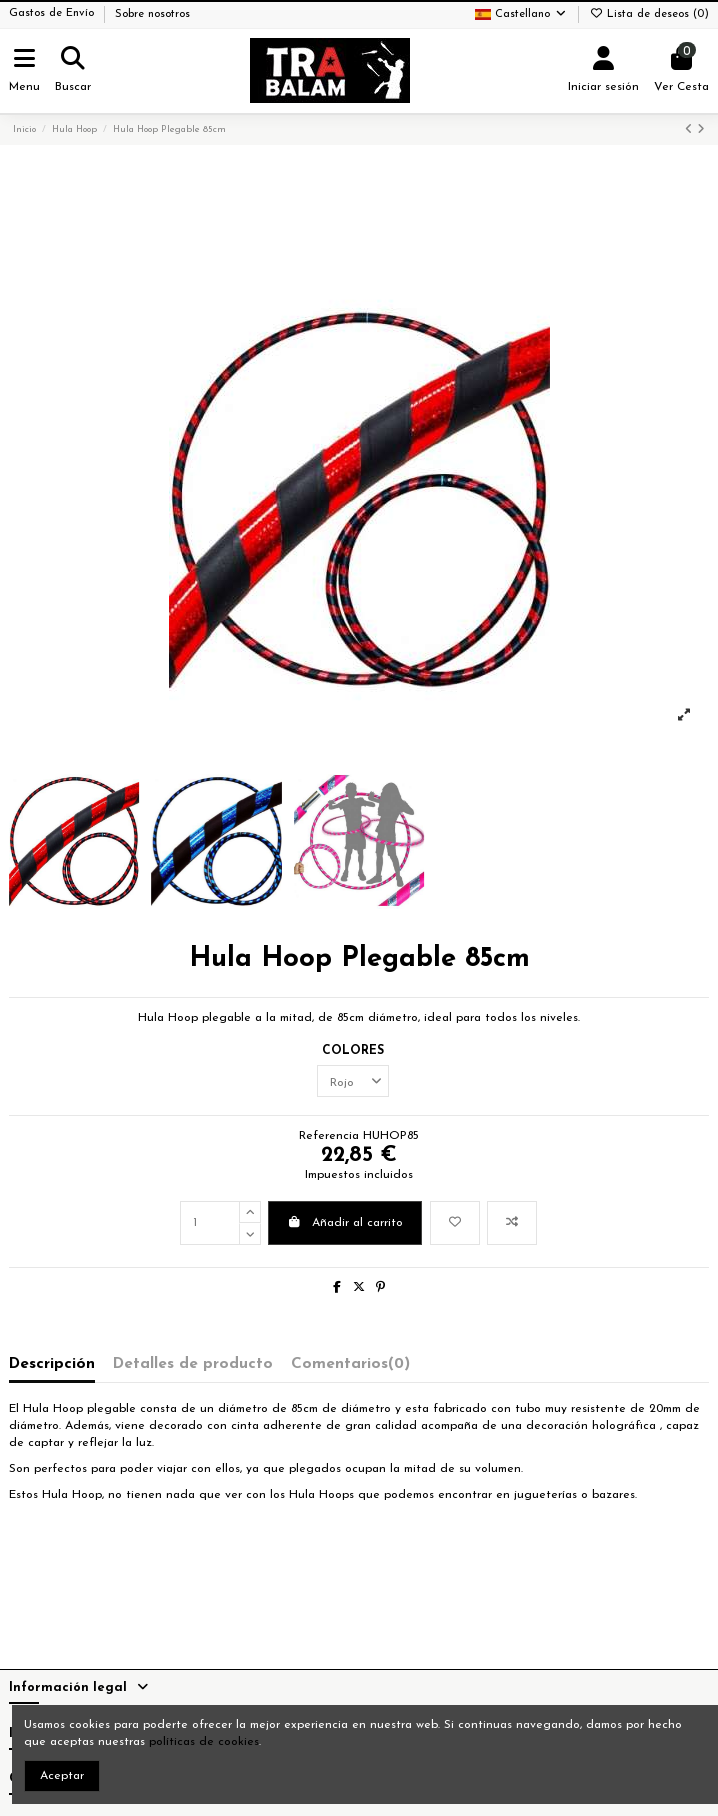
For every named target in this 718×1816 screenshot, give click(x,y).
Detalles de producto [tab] (193, 1364)
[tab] (350, 1368)
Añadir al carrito (345, 1222)
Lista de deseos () (649, 14)
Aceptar (62, 1776)
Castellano (521, 14)
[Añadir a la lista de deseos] (455, 1223)
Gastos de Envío (53, 14)
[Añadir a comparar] (512, 1223)
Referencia (329, 1136)
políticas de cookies (204, 1742)
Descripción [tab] (52, 1364)
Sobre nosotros (152, 14)
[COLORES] (353, 1081)
